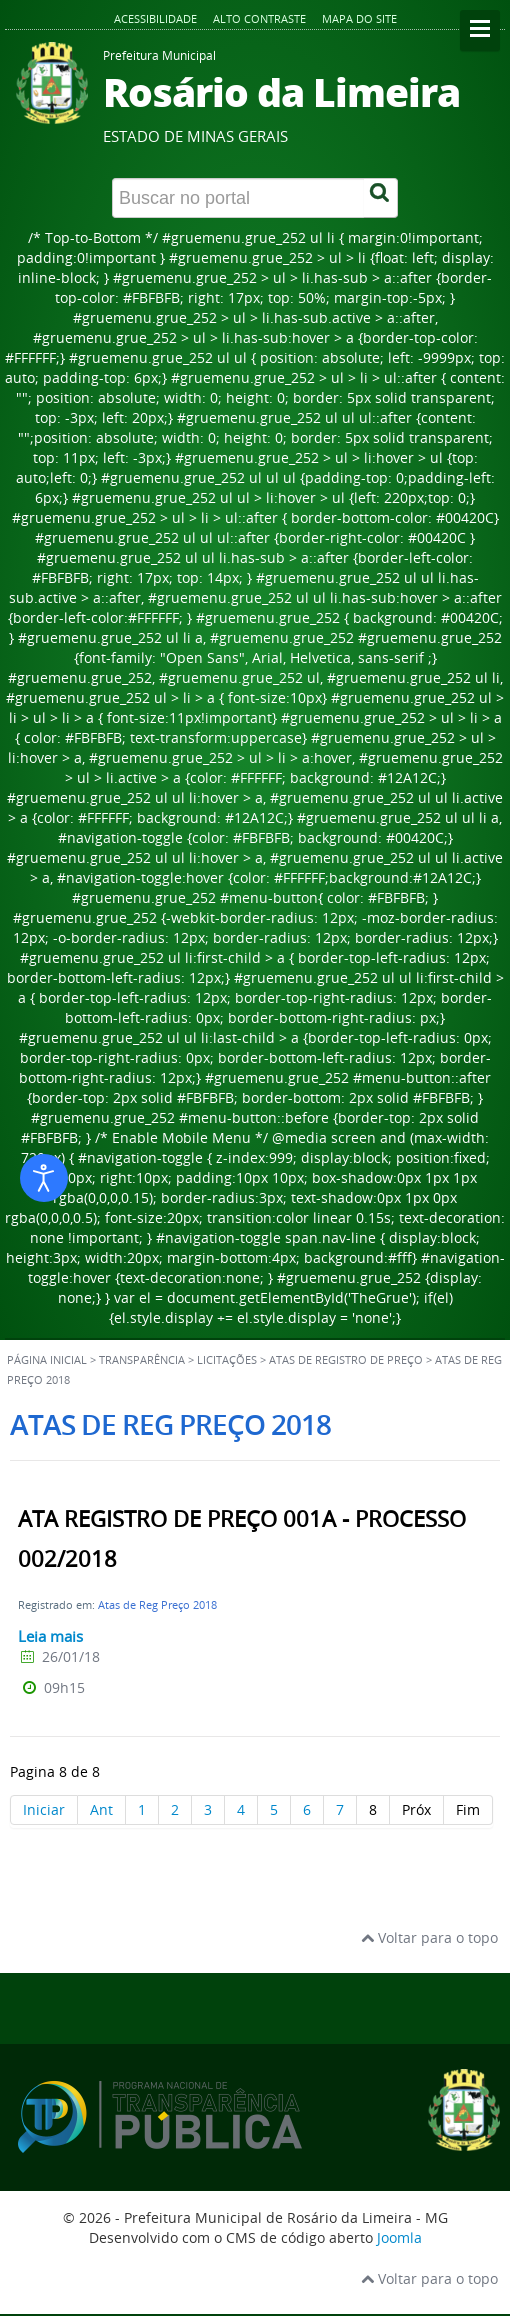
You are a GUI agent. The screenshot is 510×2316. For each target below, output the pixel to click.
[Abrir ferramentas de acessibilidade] (44, 1178)
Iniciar (44, 1809)
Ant (101, 1809)
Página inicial (47, 1360)
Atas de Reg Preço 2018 (157, 1604)
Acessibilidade (155, 18)
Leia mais (50, 1636)
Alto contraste (259, 18)
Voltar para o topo (429, 1937)
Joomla (399, 2237)
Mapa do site (359, 18)
